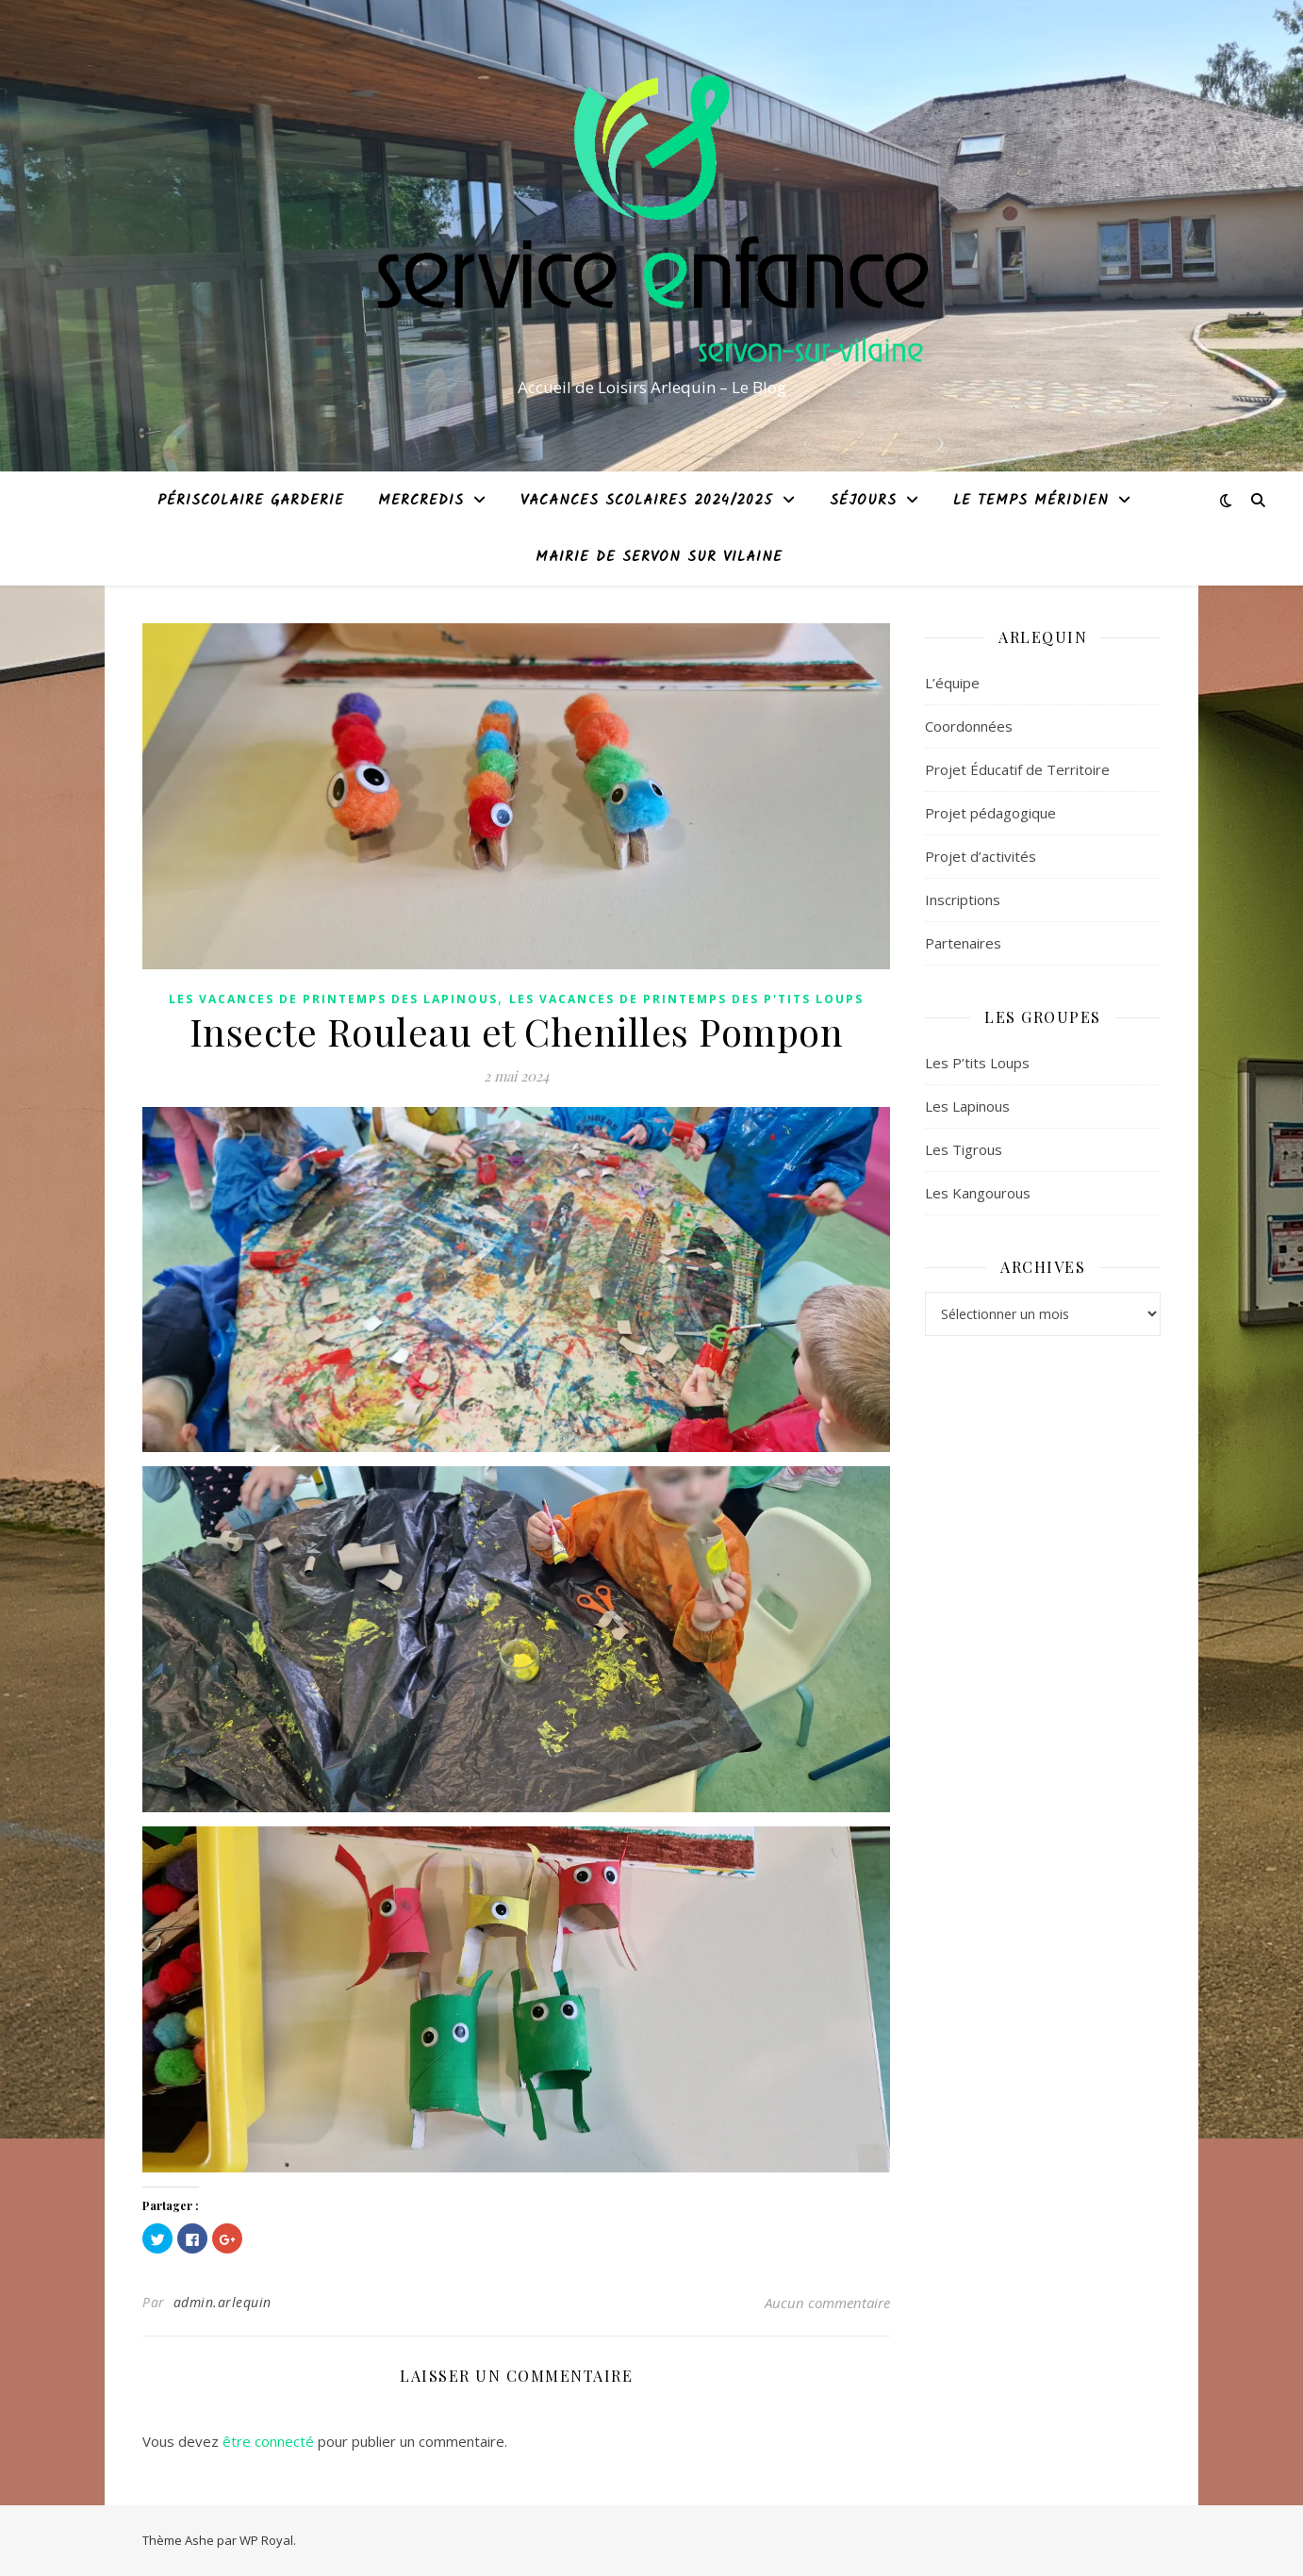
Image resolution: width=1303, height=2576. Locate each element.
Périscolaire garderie (250, 500)
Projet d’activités (980, 856)
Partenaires (963, 942)
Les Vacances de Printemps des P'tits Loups (686, 999)
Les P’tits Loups (977, 1062)
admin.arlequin (222, 2302)
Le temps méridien (1031, 500)
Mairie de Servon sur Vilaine (659, 557)
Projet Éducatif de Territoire (1017, 769)
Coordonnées (969, 726)
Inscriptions (962, 899)
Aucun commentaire (827, 2302)
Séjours (863, 500)
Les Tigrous (963, 1149)
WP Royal (266, 2540)
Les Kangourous (978, 1192)
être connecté (268, 2441)
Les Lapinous (967, 1106)
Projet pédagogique (990, 812)
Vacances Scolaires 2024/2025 (646, 500)
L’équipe (952, 682)
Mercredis (421, 500)
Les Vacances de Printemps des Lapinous (333, 999)
